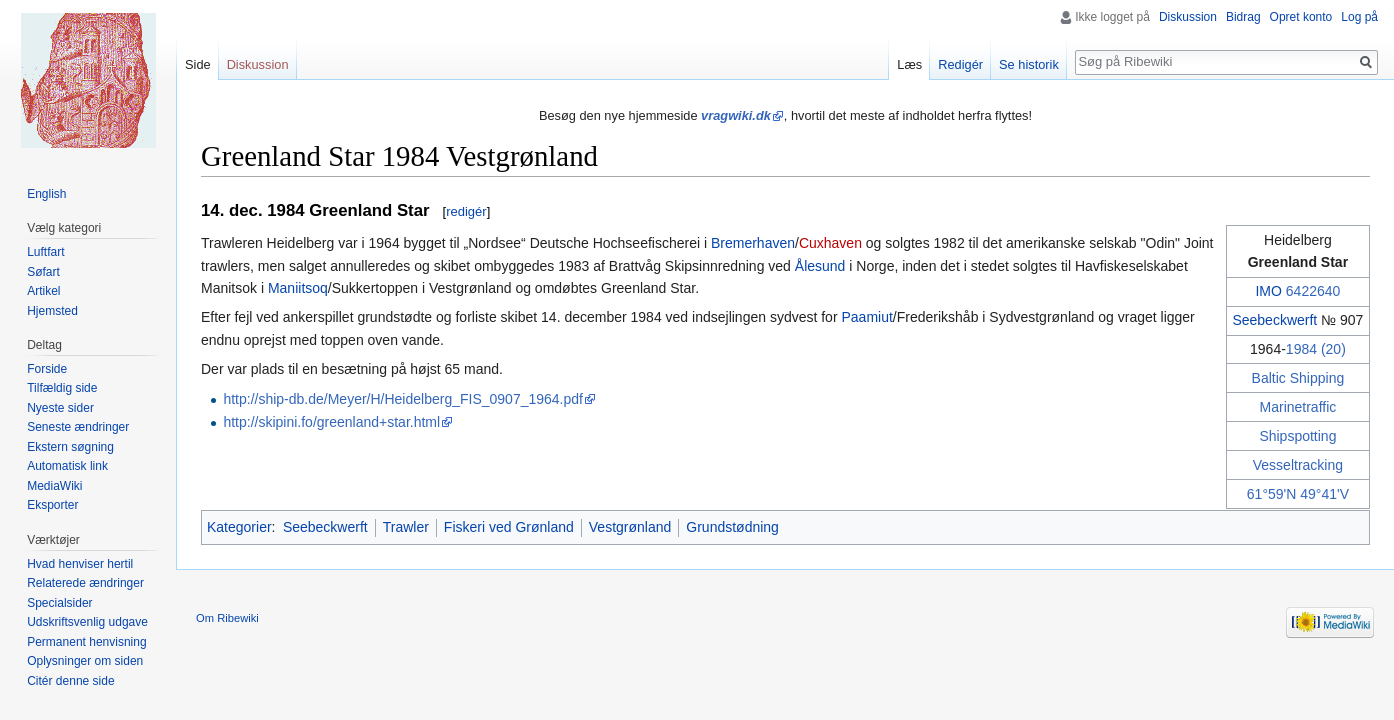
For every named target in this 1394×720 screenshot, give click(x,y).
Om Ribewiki (227, 618)
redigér (466, 211)
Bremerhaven (753, 243)
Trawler (406, 527)
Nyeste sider (60, 408)
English (46, 194)
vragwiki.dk (736, 115)
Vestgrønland (630, 527)
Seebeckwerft (1274, 320)
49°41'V (1324, 494)
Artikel (43, 291)
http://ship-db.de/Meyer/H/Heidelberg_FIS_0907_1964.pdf (403, 399)
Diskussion (1188, 17)
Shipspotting (1297, 436)
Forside (47, 369)
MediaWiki (54, 486)
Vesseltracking (1298, 465)
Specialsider (59, 603)
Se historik (1029, 64)
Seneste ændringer (78, 427)
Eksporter (52, 505)
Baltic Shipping (1298, 378)
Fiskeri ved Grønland (509, 527)
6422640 (1313, 291)
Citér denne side (70, 681)
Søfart (43, 272)
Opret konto (1301, 17)
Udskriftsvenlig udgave (87, 622)
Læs (909, 64)
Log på (1359, 17)
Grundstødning (732, 527)
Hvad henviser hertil (80, 564)
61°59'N (1272, 494)
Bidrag (1243, 17)
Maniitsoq (298, 288)
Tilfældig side (62, 388)
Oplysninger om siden (85, 661)
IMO (1268, 291)
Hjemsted (52, 311)
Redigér (960, 64)
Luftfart (45, 252)
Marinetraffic (1298, 407)
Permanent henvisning (86, 642)
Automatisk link (67, 466)
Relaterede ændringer (85, 583)
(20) (1333, 349)
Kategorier (239, 527)
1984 (1301, 349)
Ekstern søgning (70, 447)
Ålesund (820, 266)
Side (198, 64)
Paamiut (866, 317)
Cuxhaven (830, 243)
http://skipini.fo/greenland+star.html (331, 422)
